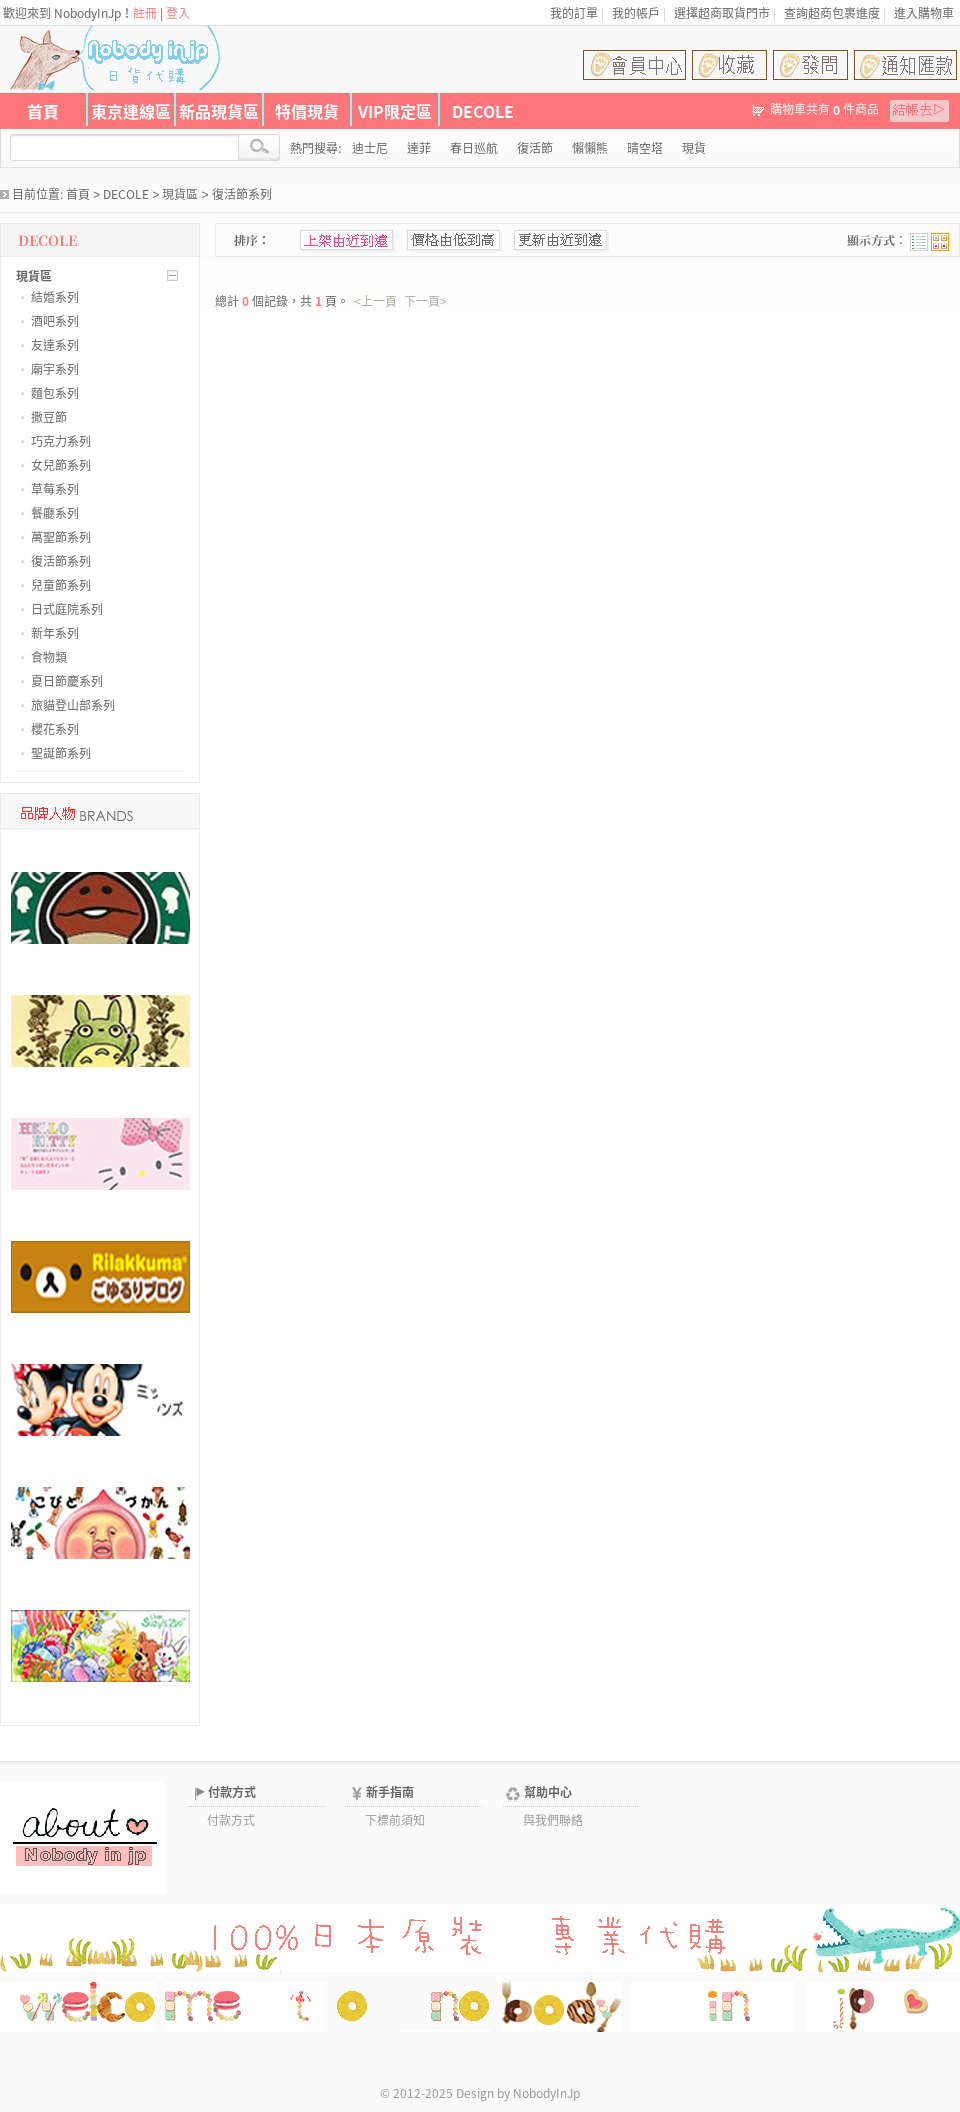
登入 (178, 13)
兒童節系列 (61, 585)
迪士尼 (370, 148)
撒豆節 (49, 417)
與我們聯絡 (553, 1820)
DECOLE (483, 111)
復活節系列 (242, 194)
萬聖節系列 (61, 537)
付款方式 (232, 1792)
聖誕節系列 (61, 753)
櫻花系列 (55, 729)
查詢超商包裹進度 (832, 13)
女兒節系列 (61, 465)
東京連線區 (131, 111)
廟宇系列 (55, 369)
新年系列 (55, 633)
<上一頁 (375, 301)
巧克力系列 (61, 441)
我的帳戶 (636, 13)
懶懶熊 (590, 148)
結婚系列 (55, 297)
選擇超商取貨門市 (722, 13)
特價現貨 (307, 111)
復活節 (535, 148)
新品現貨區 (219, 111)
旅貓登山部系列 (73, 705)
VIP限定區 (395, 111)
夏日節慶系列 (67, 681)
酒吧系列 (55, 321)
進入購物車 (924, 13)
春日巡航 (474, 148)
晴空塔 (645, 148)
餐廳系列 (55, 513)
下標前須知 (395, 1820)
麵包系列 (55, 393)
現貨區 (180, 194)
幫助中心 (548, 1792)
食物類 (49, 657)
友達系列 (55, 345)
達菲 (419, 148)
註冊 (145, 13)
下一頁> (425, 301)
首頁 (43, 111)
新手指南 (390, 1792)
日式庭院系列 (67, 609)
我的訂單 (574, 13)
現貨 (694, 148)
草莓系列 (55, 489)
